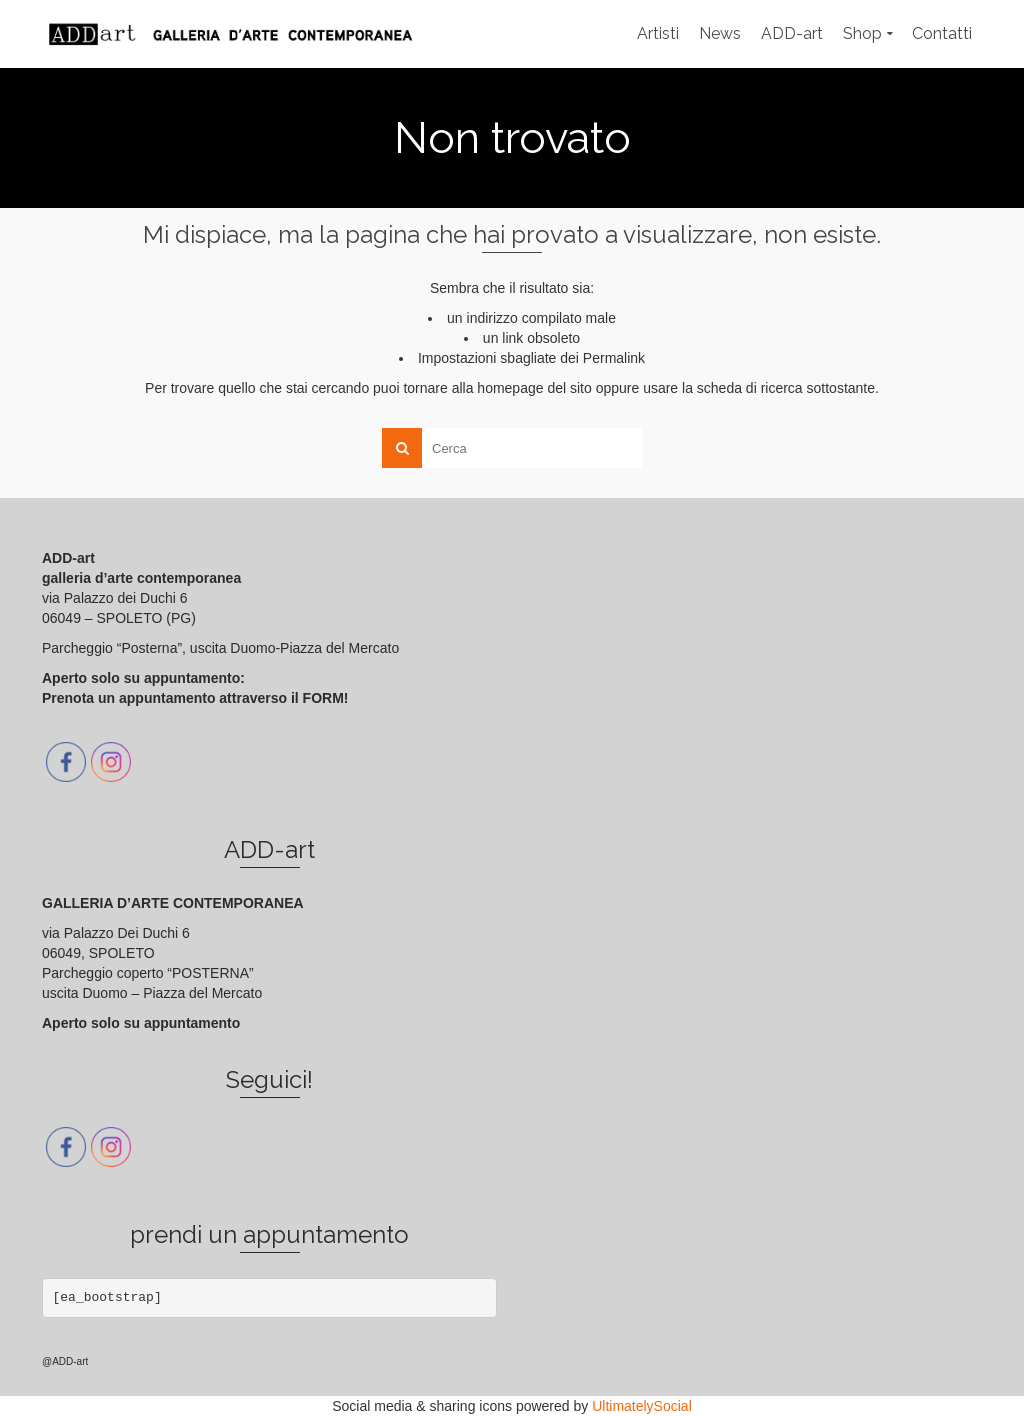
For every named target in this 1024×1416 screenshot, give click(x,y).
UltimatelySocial (642, 1406)
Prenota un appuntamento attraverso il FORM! (195, 698)
